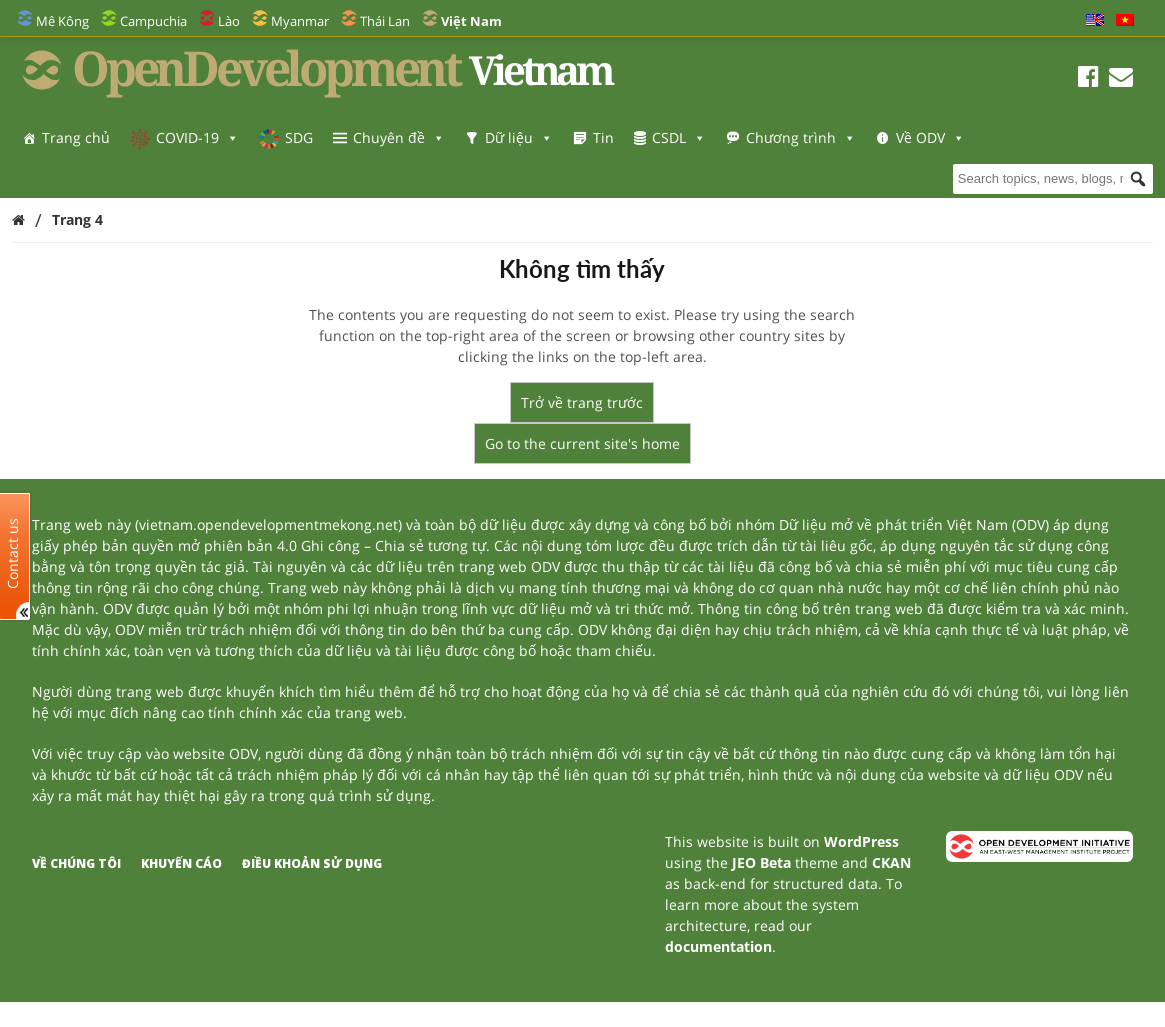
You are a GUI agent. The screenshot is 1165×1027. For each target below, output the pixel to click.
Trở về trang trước (582, 402)
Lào (229, 21)
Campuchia (153, 21)
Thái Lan (385, 21)
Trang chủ (76, 137)
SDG (299, 137)
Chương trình (801, 137)
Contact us (13, 552)
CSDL (679, 137)
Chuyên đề (399, 137)
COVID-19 (197, 137)
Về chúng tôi (76, 863)
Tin (603, 137)
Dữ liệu (519, 137)
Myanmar (300, 21)
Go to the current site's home (582, 443)
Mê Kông (62, 21)
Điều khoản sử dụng (312, 863)
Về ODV (76, 177)
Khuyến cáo (181, 863)
